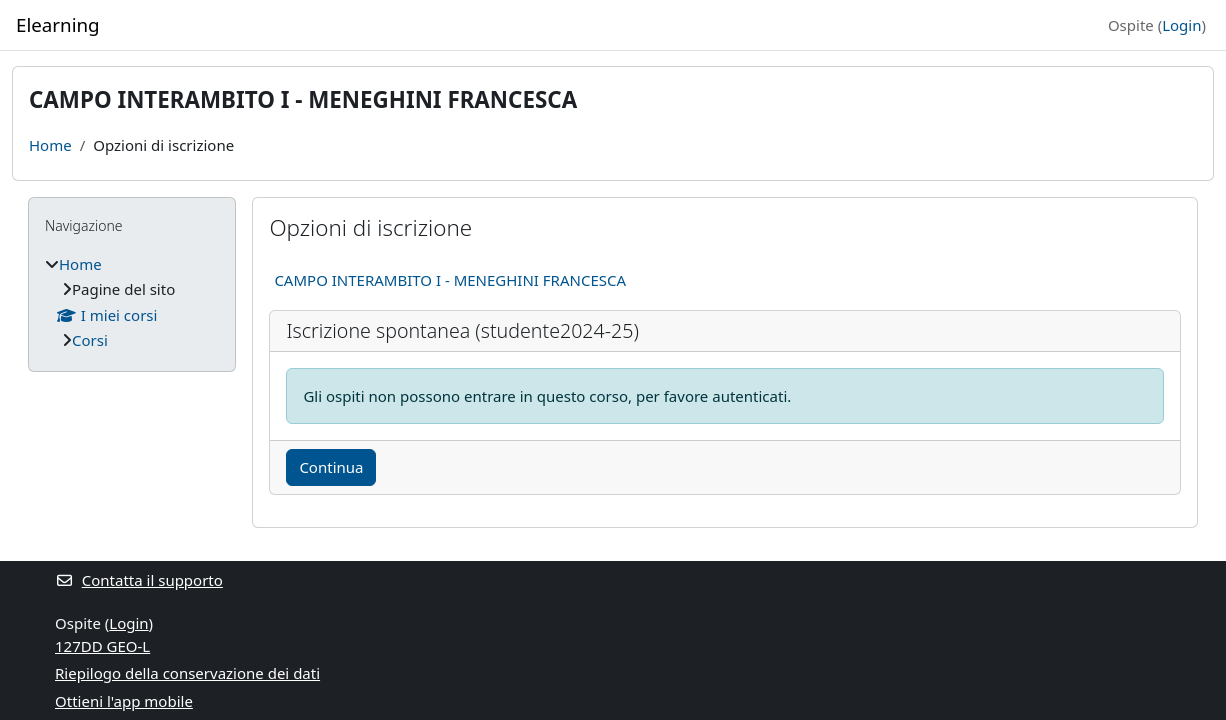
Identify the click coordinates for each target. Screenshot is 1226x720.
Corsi (90, 340)
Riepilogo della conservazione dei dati (187, 673)
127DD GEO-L (102, 646)
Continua (331, 467)
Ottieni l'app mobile (124, 701)
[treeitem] (132, 302)
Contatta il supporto (139, 580)
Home (50, 145)
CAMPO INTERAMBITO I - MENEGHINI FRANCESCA (450, 280)
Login (1181, 25)
